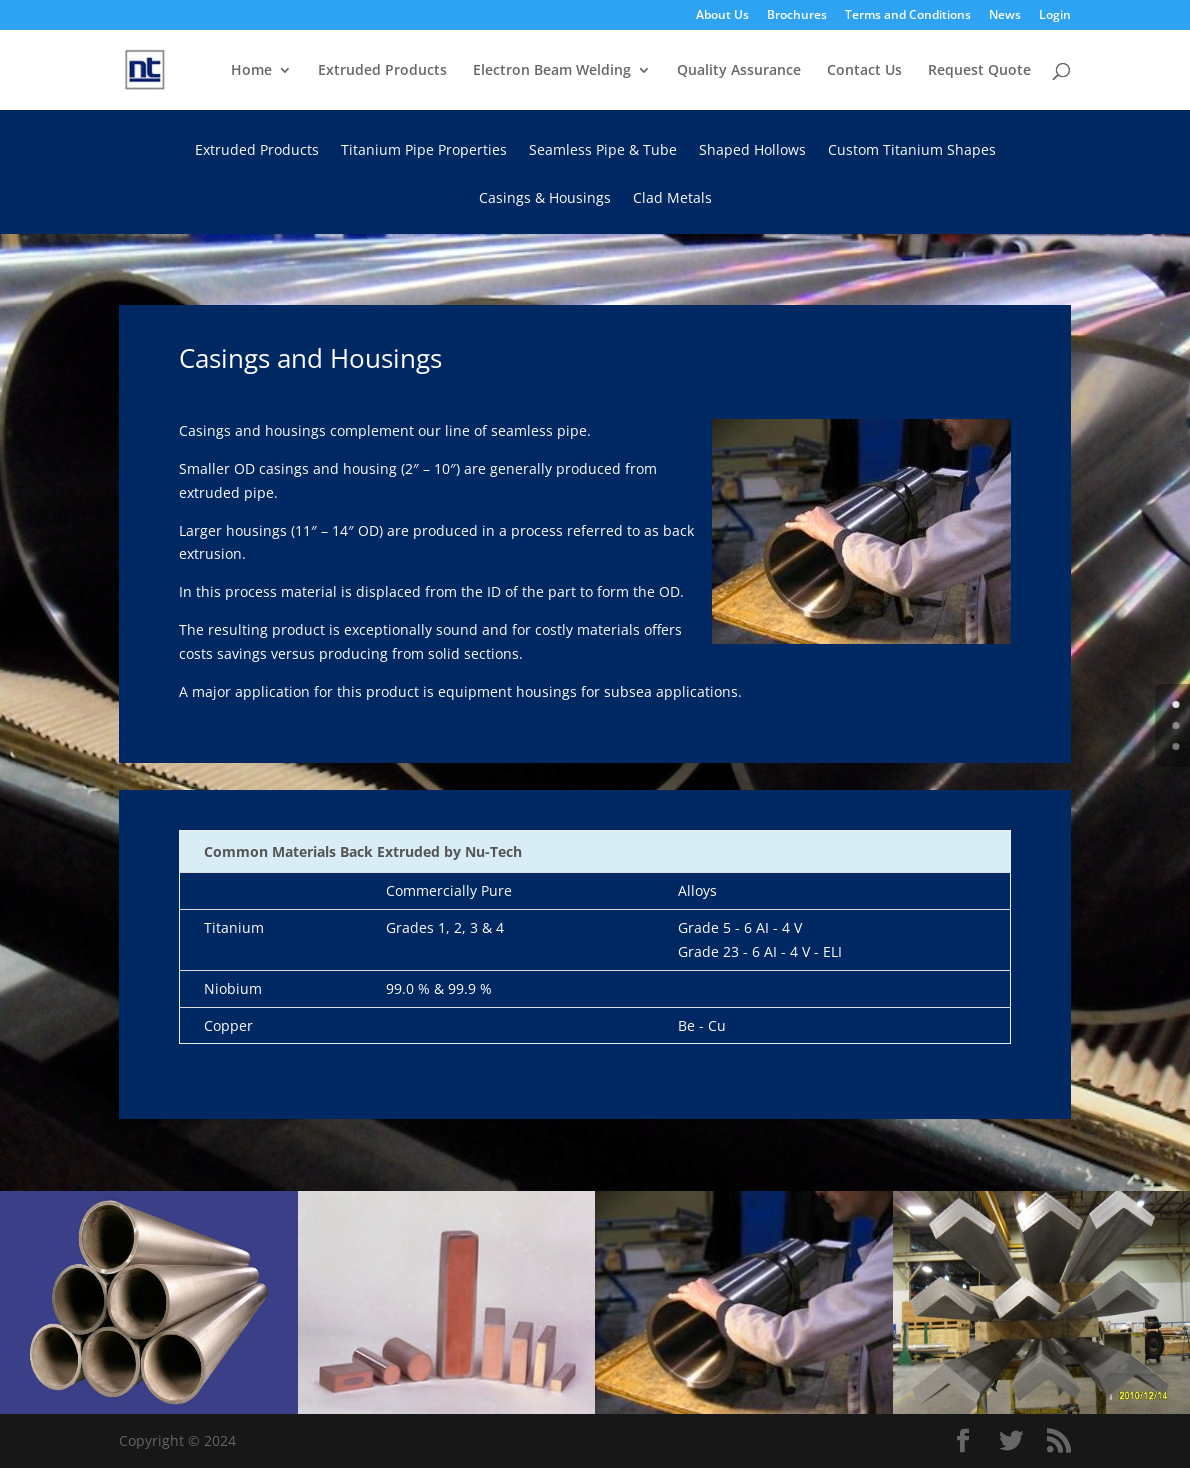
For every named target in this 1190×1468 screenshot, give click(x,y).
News (1005, 16)
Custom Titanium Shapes (912, 151)
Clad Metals (672, 199)
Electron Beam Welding (552, 71)
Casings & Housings (545, 199)
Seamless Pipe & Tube (603, 151)
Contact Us (864, 71)
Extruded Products (382, 71)
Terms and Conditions (908, 16)
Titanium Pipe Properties (424, 151)
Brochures (797, 16)
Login (1055, 16)
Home (251, 71)
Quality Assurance (739, 71)
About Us (722, 16)
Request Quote (979, 71)
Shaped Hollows (752, 151)
